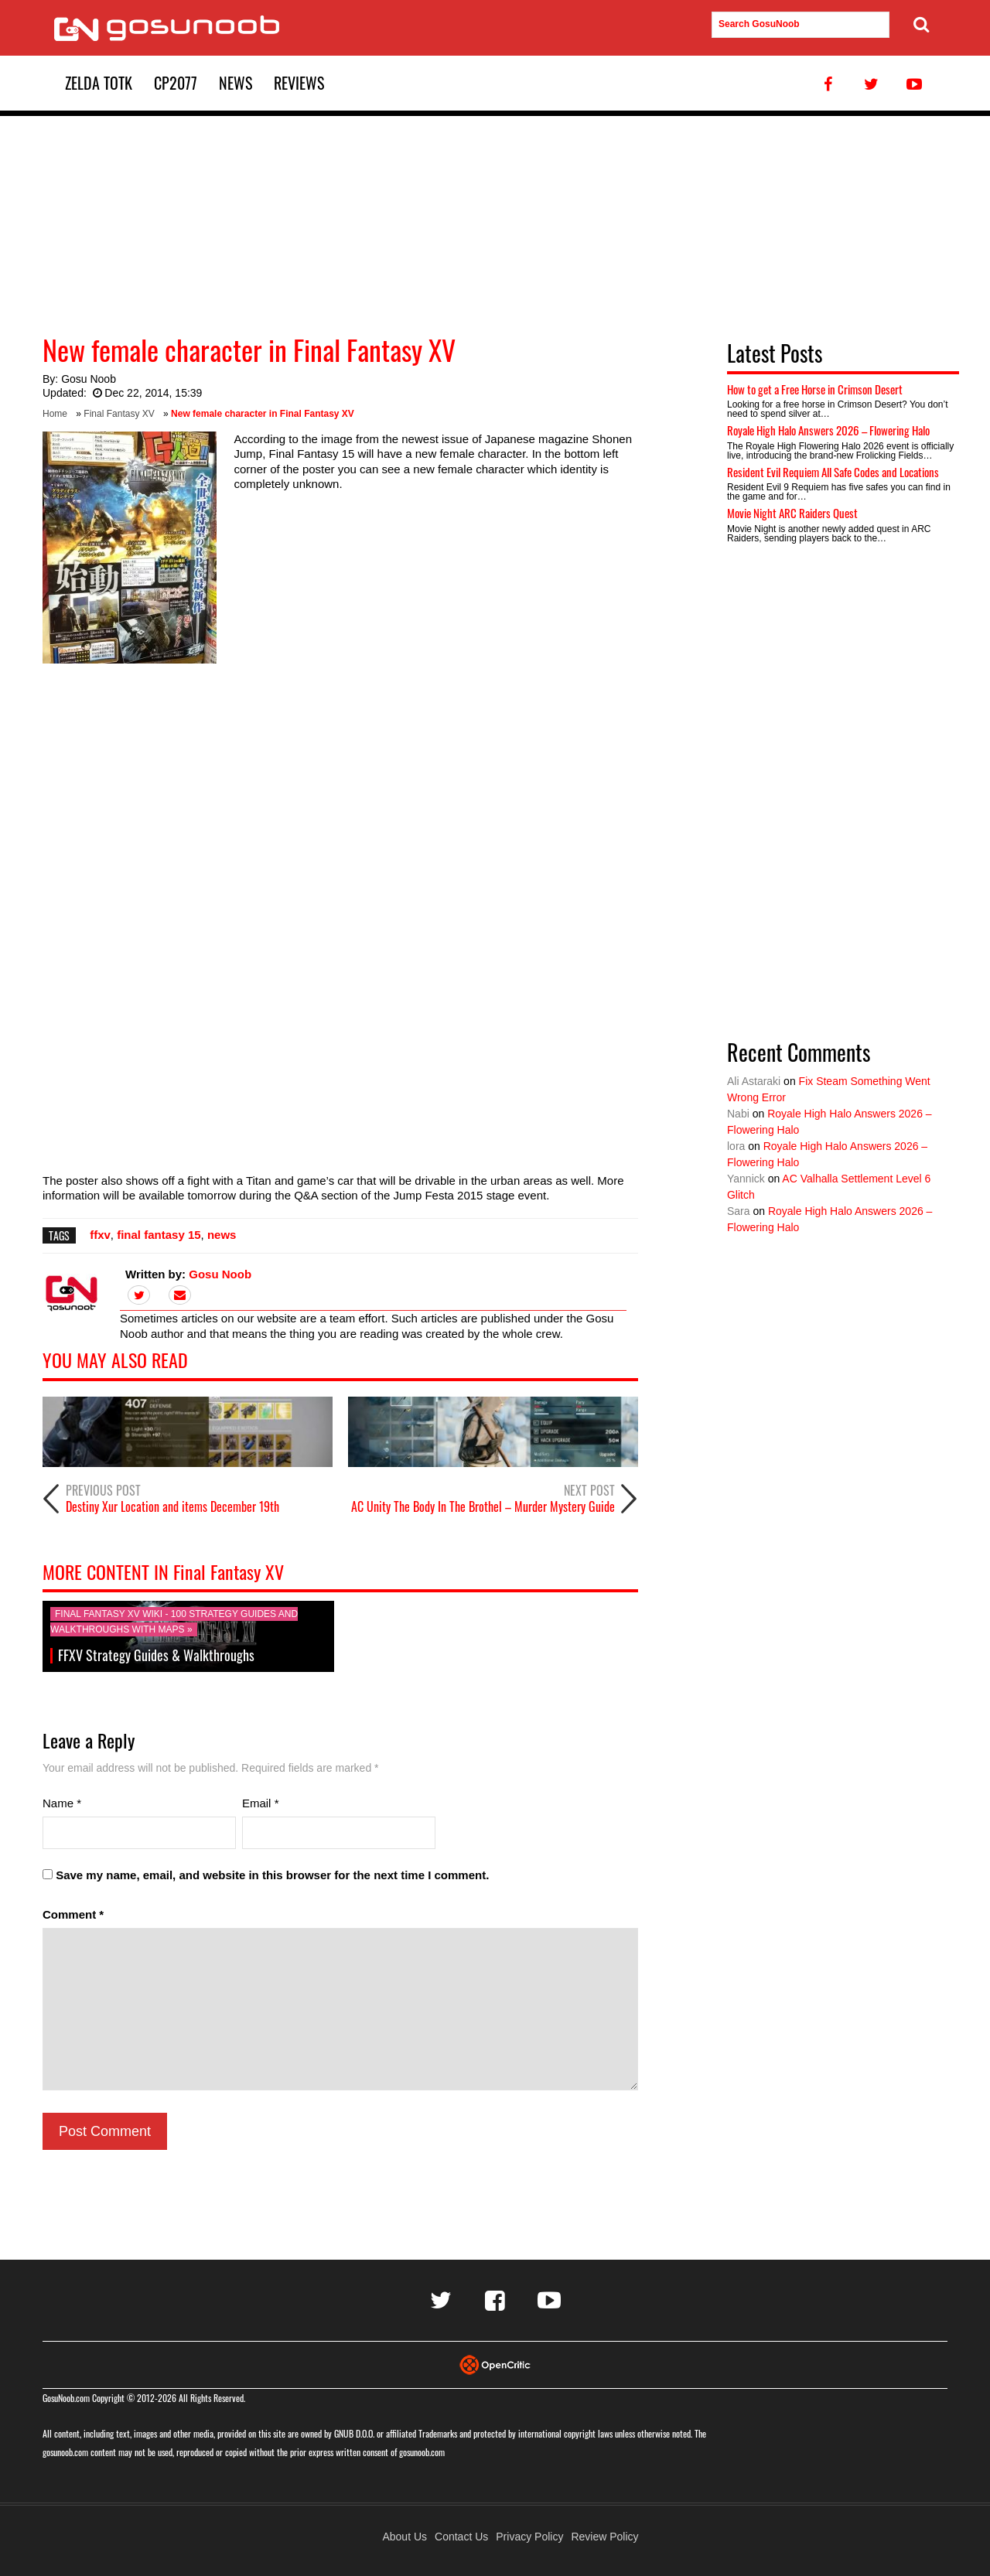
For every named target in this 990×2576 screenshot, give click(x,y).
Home (55, 413)
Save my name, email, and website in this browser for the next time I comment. (272, 1875)
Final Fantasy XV (119, 413)
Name (62, 1803)
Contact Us (461, 2536)
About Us (404, 2536)
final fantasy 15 (158, 1234)
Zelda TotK (98, 82)
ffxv (100, 1234)
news (222, 1234)
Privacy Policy (529, 2536)
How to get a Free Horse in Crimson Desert (815, 388)
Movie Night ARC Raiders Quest (792, 512)
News (235, 82)
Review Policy (604, 2536)
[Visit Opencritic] (495, 2363)
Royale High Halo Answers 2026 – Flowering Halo (828, 429)
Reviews (299, 82)
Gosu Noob (88, 379)
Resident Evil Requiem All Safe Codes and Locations (833, 471)
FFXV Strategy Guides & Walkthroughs (156, 1655)
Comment (73, 1914)
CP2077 (175, 82)
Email (260, 1803)
